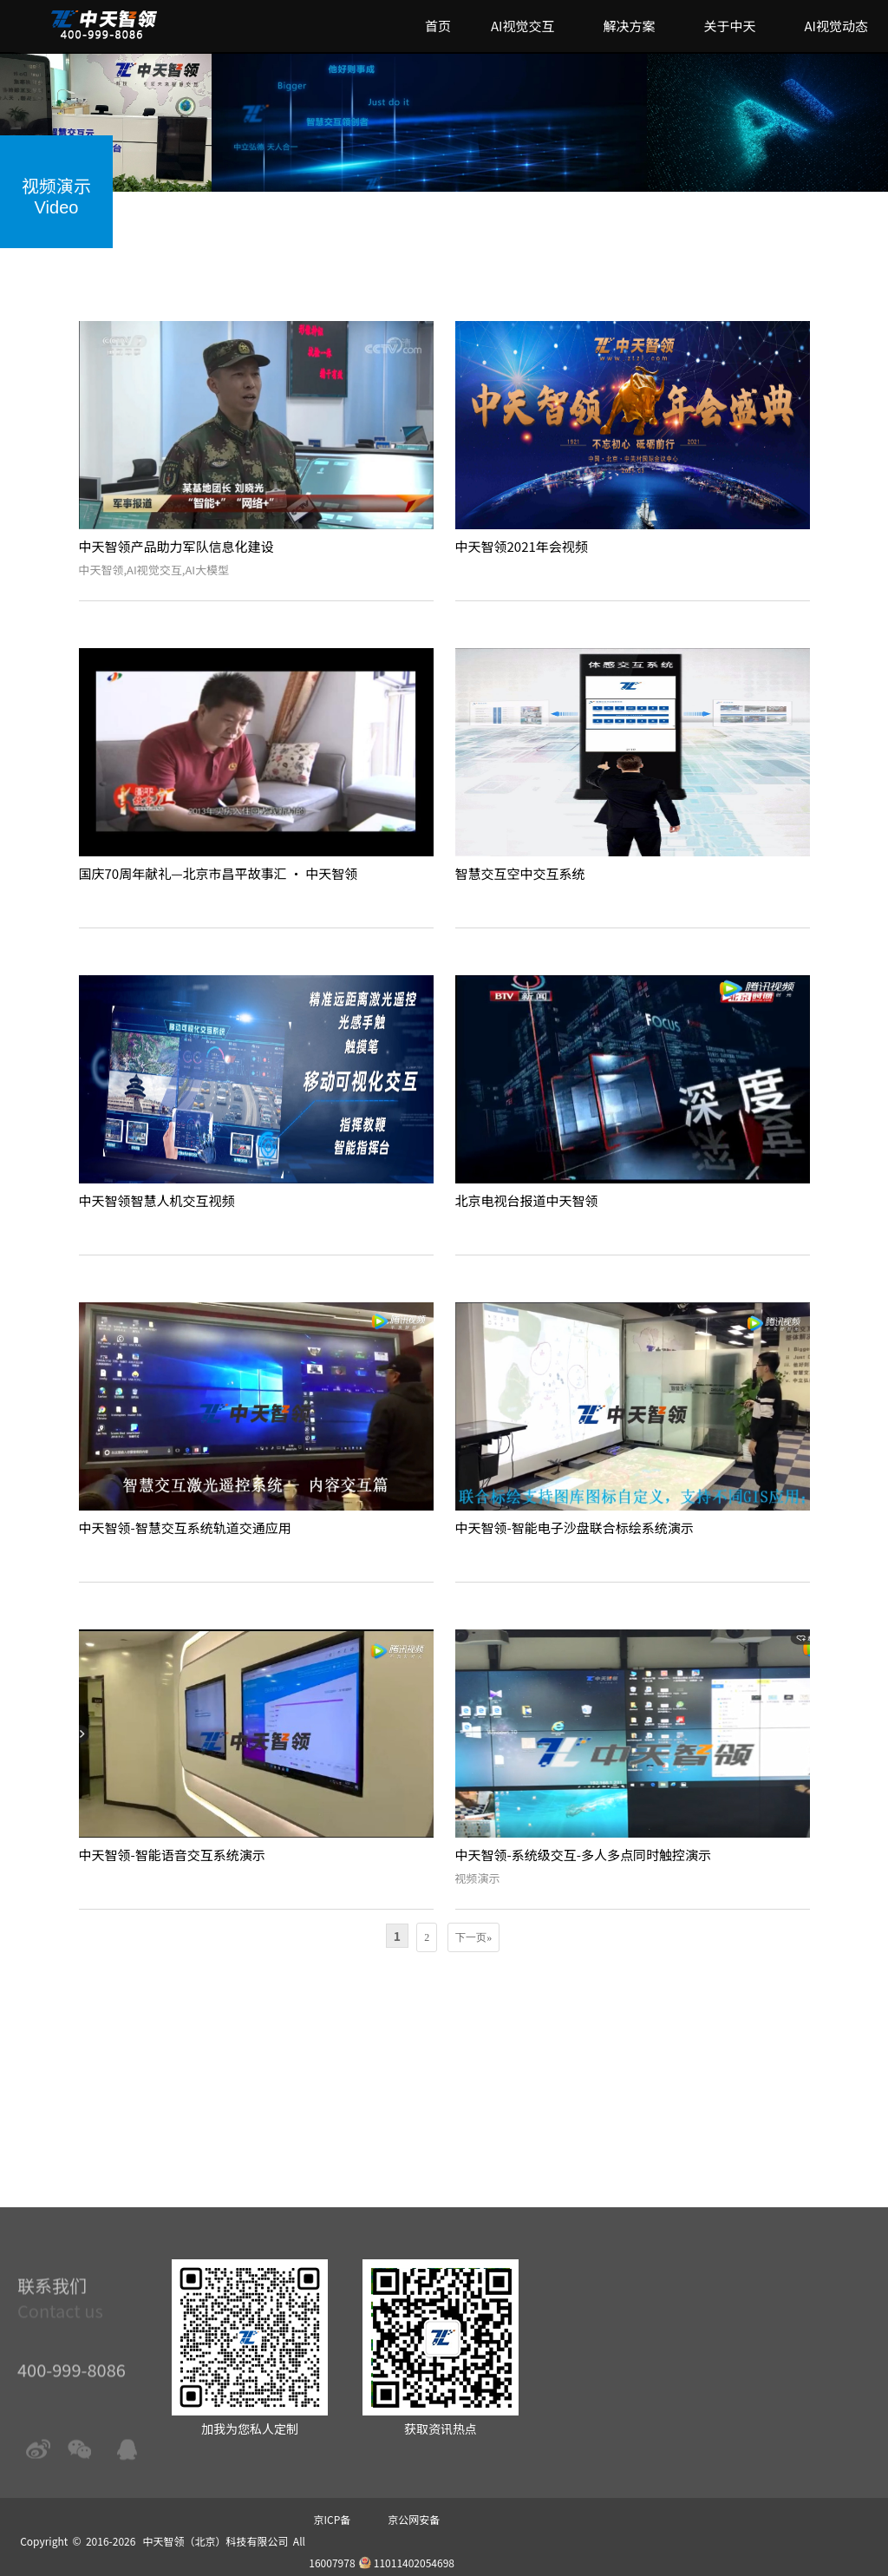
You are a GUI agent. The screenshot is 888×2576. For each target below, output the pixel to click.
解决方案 (629, 25)
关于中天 (729, 25)
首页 (438, 25)
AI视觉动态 (836, 25)
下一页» (473, 1937)
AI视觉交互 (523, 25)
